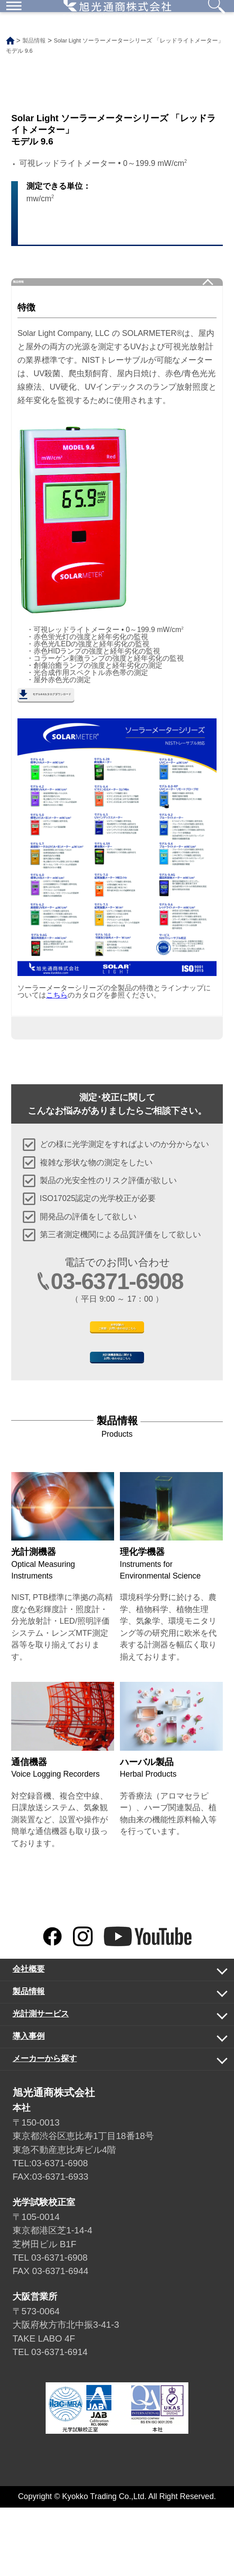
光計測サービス (109, 2085)
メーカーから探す (109, 2130)
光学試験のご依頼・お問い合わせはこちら (116, 1362)
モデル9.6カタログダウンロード (95, 714)
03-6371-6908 (117, 1305)
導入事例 (109, 2108)
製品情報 (35, 289)
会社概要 (109, 2041)
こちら (57, 1019)
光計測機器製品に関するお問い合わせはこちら (117, 1414)
